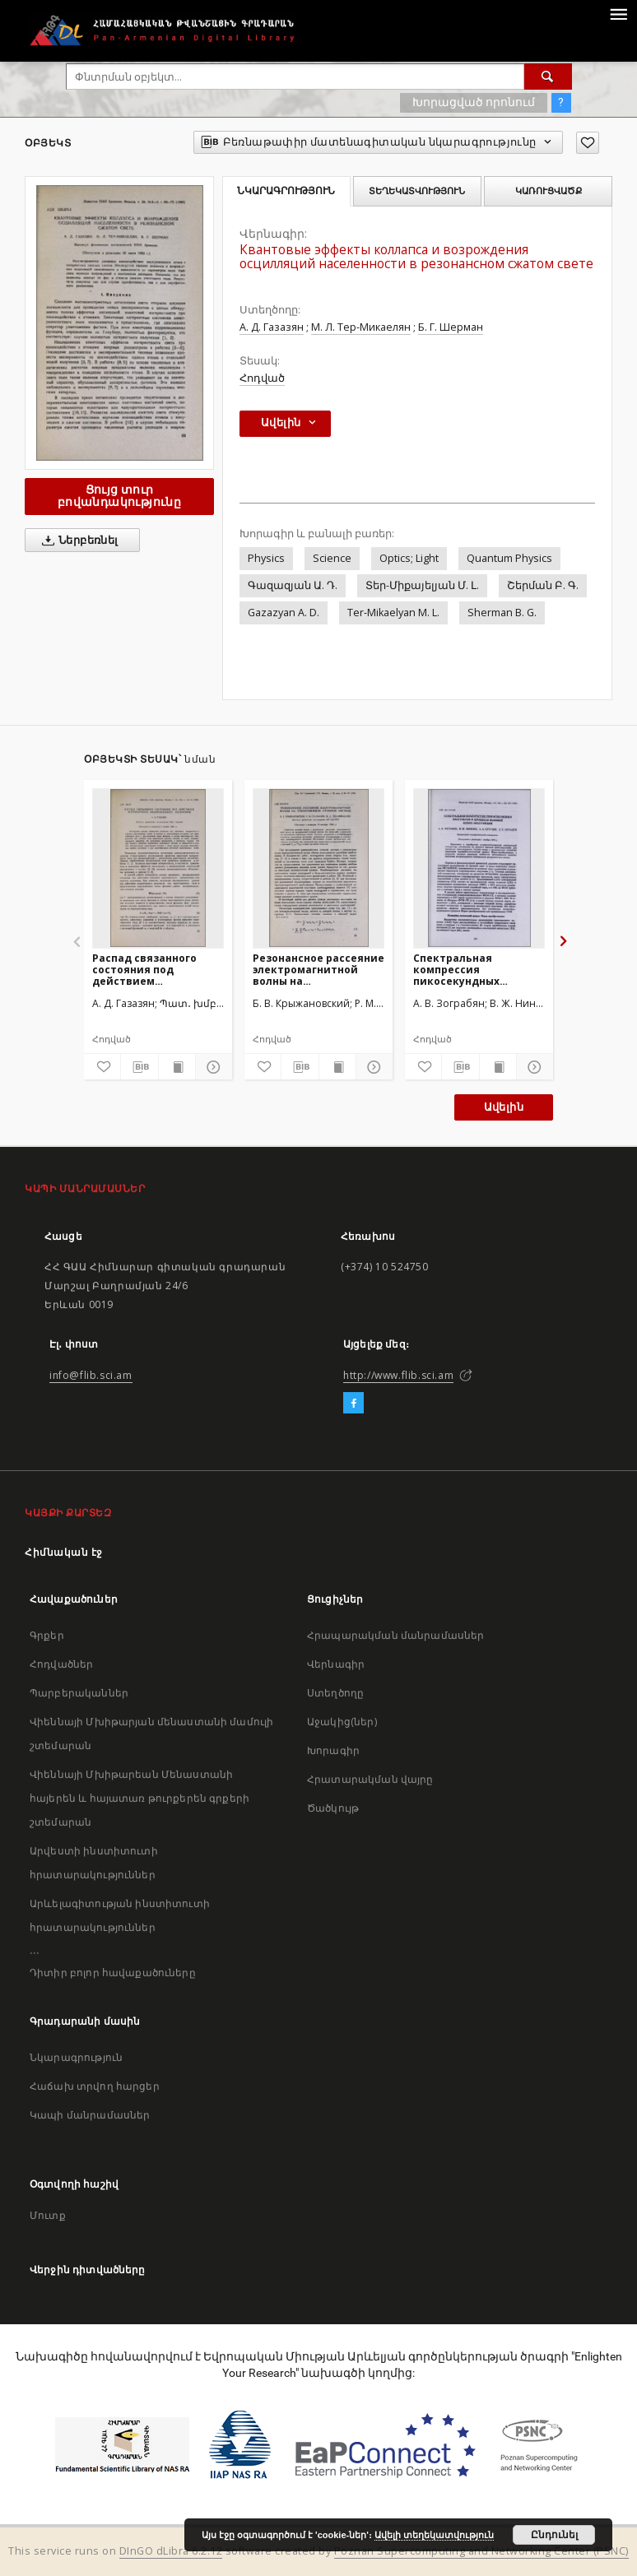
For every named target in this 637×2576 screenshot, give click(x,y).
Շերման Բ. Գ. (543, 585)
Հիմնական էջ (64, 1552)
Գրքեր (47, 1635)
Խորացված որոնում (473, 102)
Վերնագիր (336, 1664)
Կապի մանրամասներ (90, 2115)
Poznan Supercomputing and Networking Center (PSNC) (481, 2551)
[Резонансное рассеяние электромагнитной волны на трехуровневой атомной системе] (318, 868)
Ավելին (503, 1107)
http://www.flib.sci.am (398, 1375)
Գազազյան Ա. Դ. (292, 585)
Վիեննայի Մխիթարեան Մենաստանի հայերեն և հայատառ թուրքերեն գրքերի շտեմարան (139, 1798)
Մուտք (48, 2215)
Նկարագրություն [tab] (286, 191)
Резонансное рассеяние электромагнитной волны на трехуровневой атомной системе (318, 969)
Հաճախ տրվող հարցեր (95, 2086)
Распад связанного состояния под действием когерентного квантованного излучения (144, 969)
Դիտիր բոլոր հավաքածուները (113, 1973)
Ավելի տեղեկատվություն (434, 2535)
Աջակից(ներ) (342, 1722)
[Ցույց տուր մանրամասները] (211, 1067)
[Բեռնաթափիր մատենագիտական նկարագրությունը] (139, 1067)
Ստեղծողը (335, 1693)
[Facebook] (353, 1403)
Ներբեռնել (77, 540)
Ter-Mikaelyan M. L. (393, 613)
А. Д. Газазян (271, 327)
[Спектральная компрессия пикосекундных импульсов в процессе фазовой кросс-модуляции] (479, 868)
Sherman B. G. (502, 613)
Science (332, 558)
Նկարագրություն (76, 2057)
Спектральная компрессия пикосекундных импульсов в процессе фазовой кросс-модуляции (475, 969)
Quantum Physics (509, 558)
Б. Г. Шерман (450, 327)
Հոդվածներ (61, 1664)
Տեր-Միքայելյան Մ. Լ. (422, 585)
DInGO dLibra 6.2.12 (171, 2551)
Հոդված (262, 378)
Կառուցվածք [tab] (548, 191)
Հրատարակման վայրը (370, 1779)
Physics (266, 558)
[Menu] (618, 13)
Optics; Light (409, 558)
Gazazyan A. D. (283, 613)
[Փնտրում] (548, 76)
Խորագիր (333, 1750)
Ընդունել (554, 2535)
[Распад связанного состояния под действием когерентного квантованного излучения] (158, 868)
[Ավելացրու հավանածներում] (587, 143)
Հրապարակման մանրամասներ (395, 1635)
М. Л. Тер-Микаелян (361, 327)
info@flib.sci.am (91, 1375)
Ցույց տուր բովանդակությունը (119, 495)
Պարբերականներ (79, 1693)
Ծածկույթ (333, 1808)
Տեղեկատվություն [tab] (417, 191)
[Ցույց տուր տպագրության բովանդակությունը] (177, 1067)
